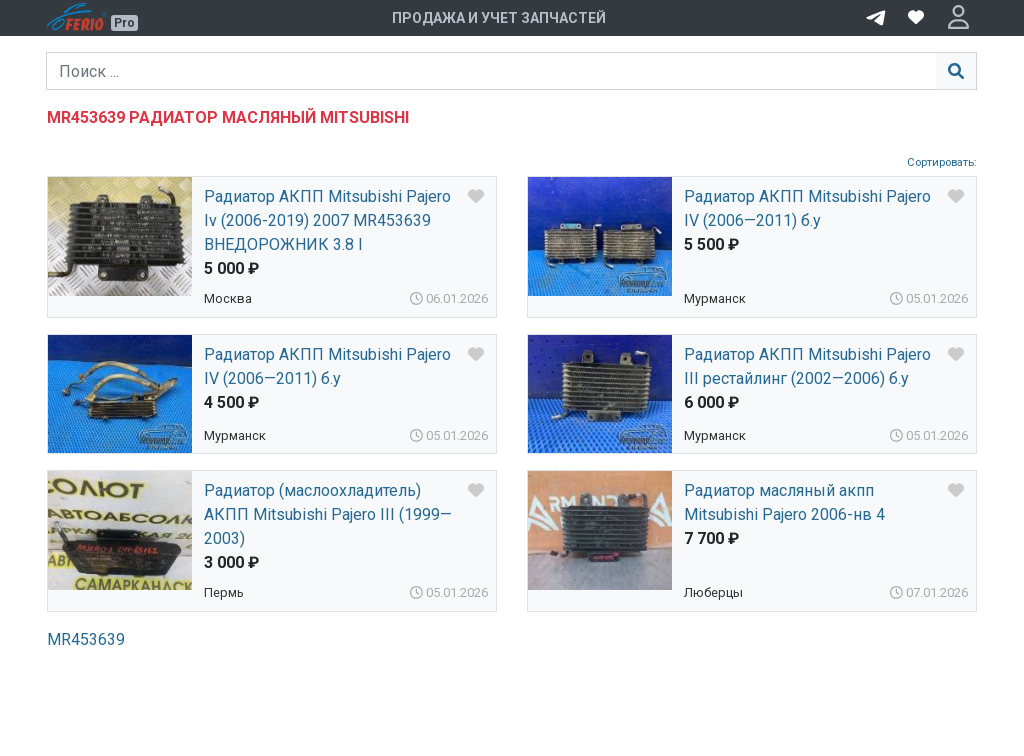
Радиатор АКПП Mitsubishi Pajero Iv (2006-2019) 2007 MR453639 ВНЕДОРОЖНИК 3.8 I (327, 220)
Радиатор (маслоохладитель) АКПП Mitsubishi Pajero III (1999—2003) (328, 514)
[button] (958, 18)
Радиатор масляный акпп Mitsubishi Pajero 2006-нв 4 (784, 502)
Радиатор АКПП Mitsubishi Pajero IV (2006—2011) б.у (807, 208)
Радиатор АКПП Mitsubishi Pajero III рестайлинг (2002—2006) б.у (807, 366)
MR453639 (86, 639)
